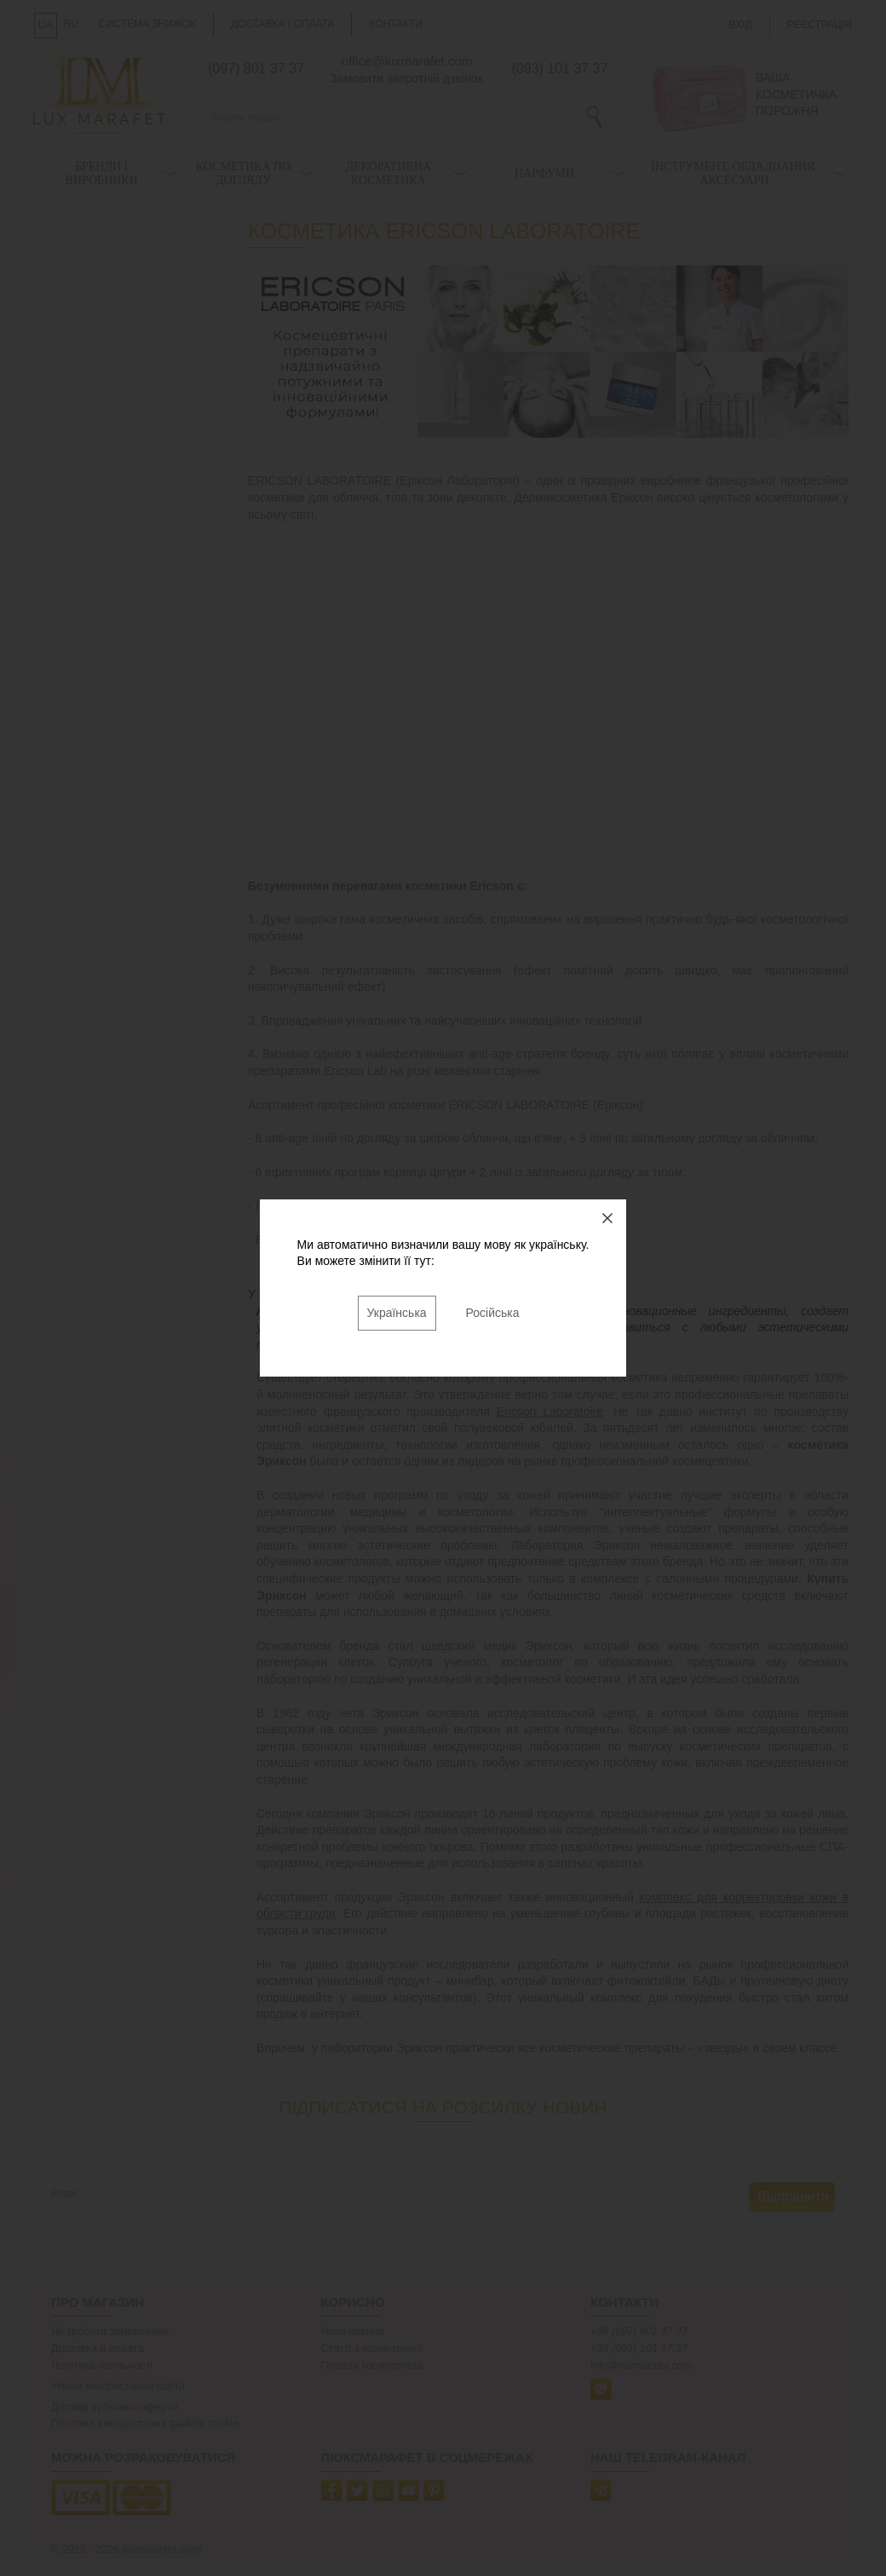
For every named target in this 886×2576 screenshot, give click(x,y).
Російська (493, 1313)
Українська (397, 1313)
